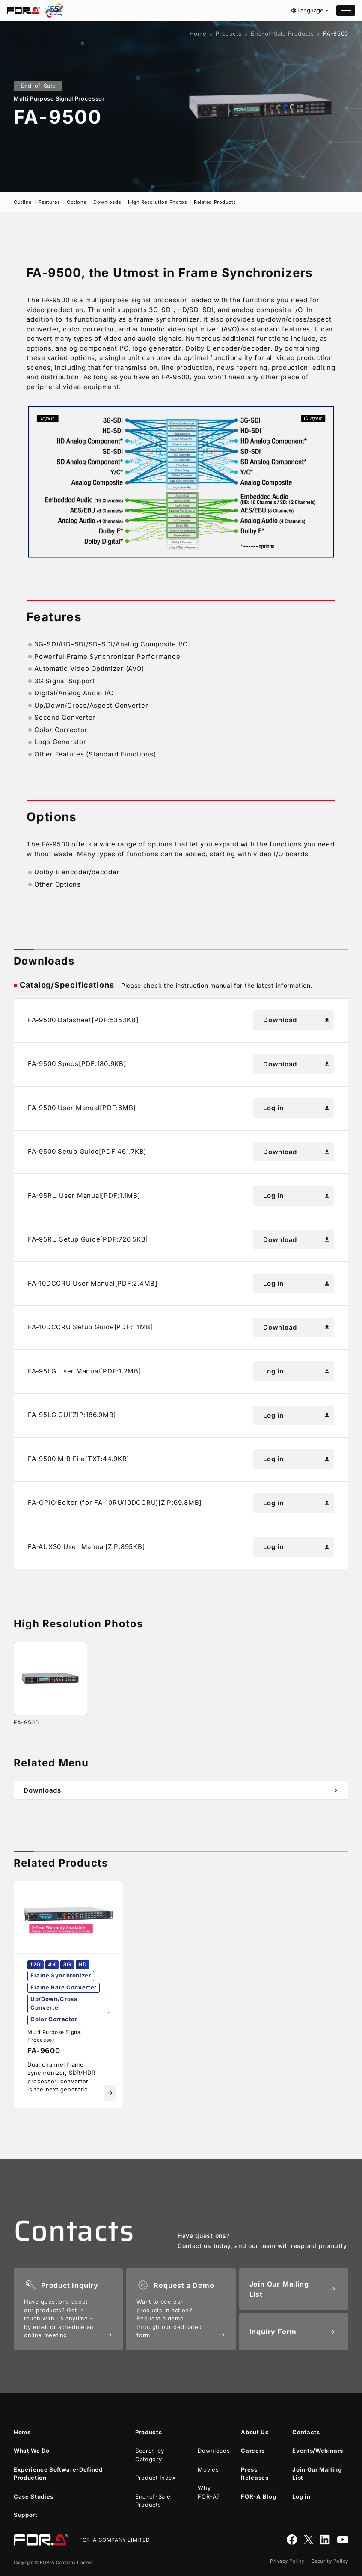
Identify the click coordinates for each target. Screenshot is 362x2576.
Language (310, 10)
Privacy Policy (287, 2561)
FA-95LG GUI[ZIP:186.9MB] (72, 1415)
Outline (23, 202)
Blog (258, 2497)
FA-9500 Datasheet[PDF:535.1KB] (83, 1020)
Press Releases (254, 2473)
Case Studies (33, 2496)
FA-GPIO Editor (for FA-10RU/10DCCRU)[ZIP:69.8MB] (115, 1502)
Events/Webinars (317, 2450)
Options (76, 202)
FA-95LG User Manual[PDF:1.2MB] (84, 1371)
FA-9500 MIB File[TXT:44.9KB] (78, 1459)
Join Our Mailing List (316, 2473)
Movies (208, 2469)
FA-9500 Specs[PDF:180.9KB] (77, 1064)
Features (49, 202)
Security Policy (330, 2561)
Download (296, 1020)
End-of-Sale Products (282, 33)
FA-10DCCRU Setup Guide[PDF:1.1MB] (90, 1327)
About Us (254, 2432)
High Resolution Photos (157, 202)
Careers (253, 2450)
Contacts (306, 2432)
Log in (296, 1108)
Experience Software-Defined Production (58, 2473)
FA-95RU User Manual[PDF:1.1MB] (84, 1195)
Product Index (155, 2477)
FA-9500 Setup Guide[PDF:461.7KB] (87, 1151)
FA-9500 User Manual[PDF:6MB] (82, 1108)
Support (26, 2514)
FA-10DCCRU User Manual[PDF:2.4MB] (92, 1283)
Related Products (215, 202)
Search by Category (149, 2455)
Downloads (107, 202)
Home (198, 33)
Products (228, 33)
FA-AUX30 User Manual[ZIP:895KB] (86, 1547)
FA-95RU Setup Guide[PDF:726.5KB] (88, 1239)
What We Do (32, 2450)
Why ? (209, 2492)
